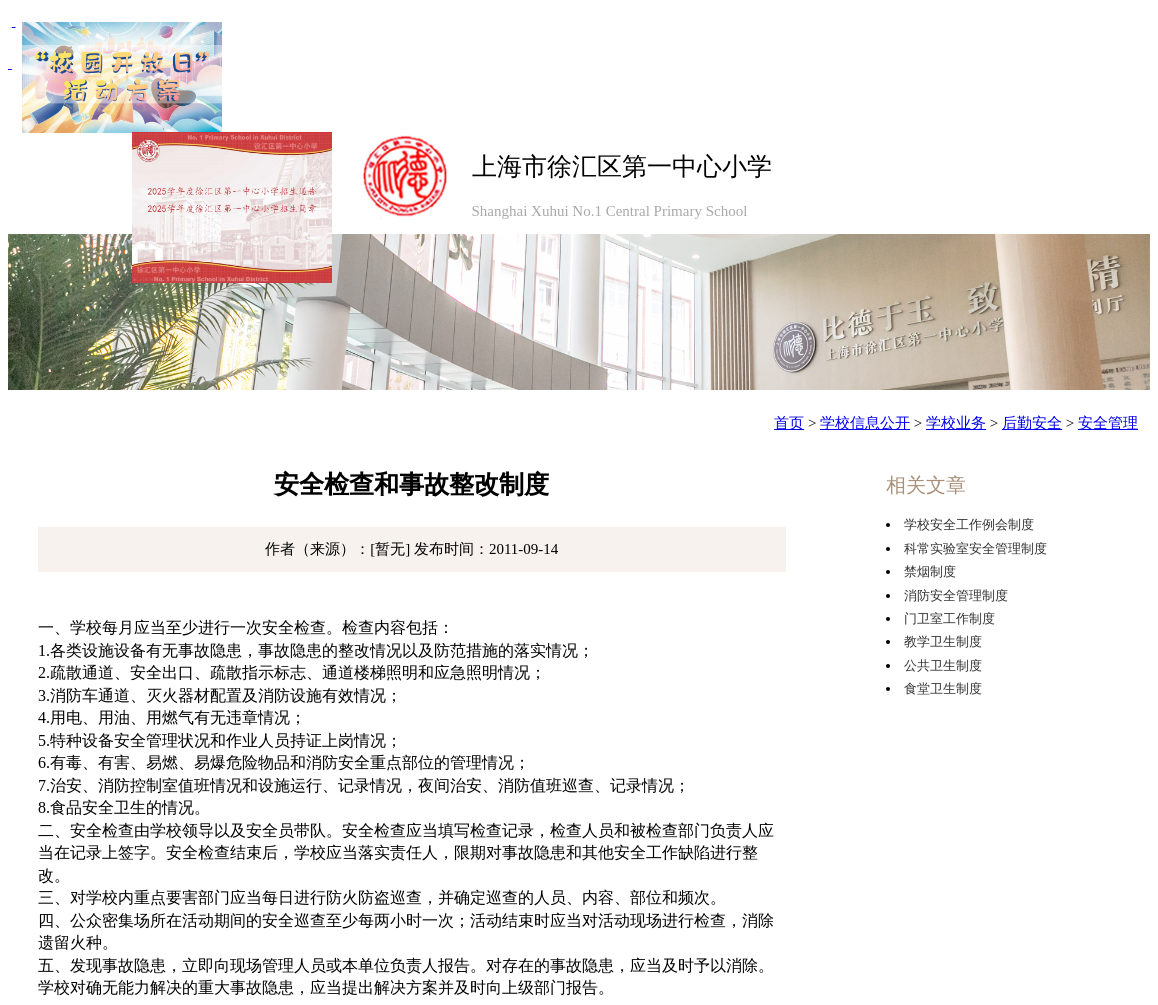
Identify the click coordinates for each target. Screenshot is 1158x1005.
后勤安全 (1032, 423)
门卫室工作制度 (949, 618)
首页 (789, 423)
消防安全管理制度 (956, 595)
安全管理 (1108, 423)
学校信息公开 (865, 423)
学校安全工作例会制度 (969, 524)
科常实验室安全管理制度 (975, 548)
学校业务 (956, 423)
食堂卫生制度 (943, 688)
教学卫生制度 (943, 641)
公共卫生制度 (943, 665)
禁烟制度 (930, 571)
